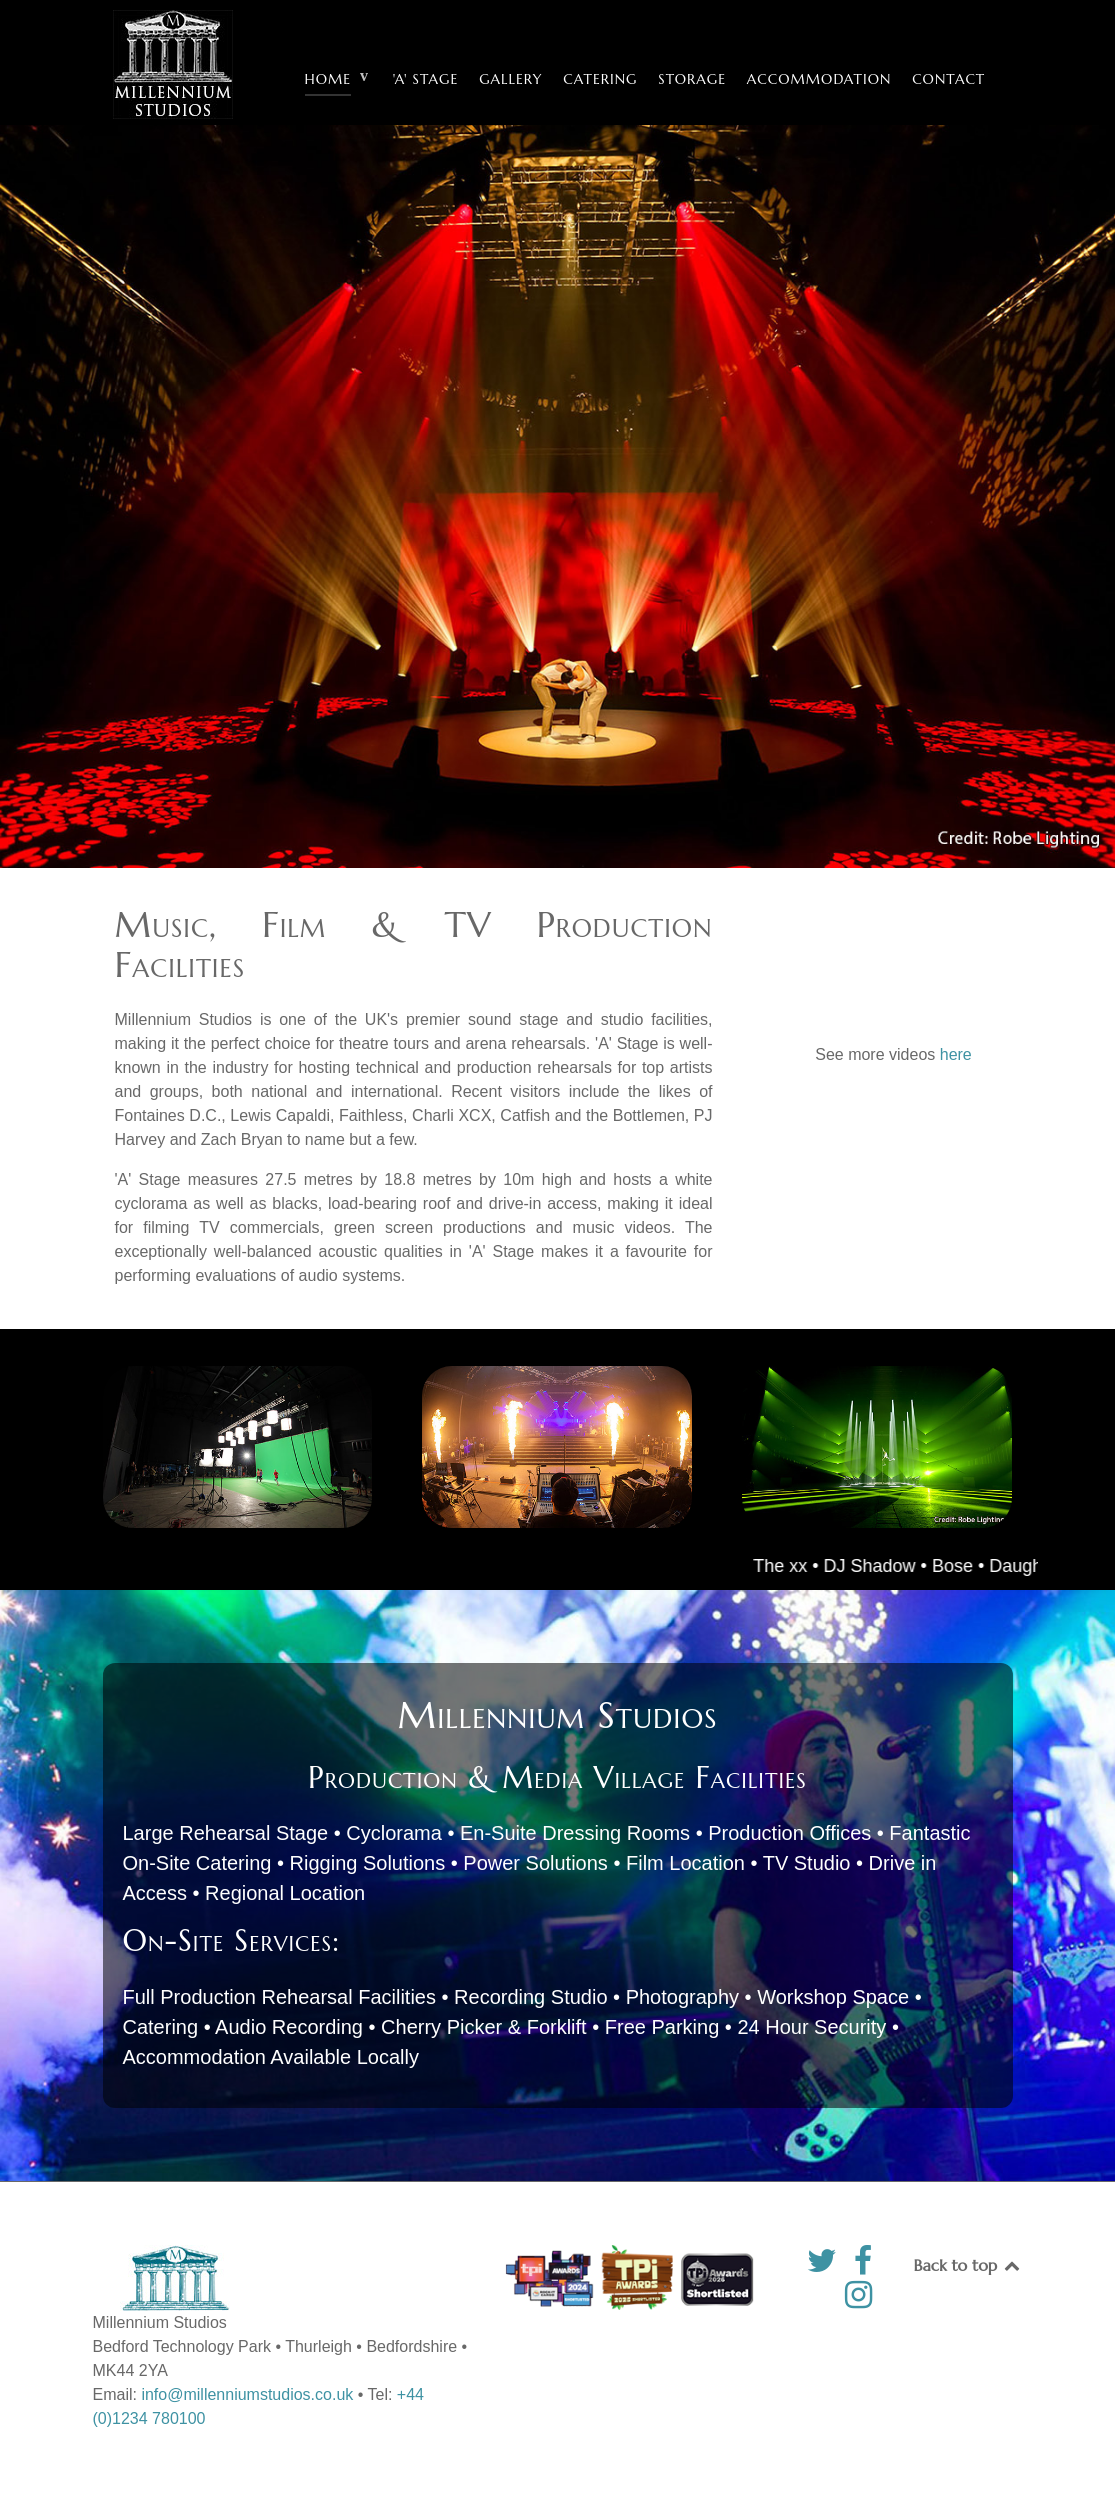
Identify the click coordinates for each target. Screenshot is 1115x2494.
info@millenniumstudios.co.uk (247, 2394)
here (956, 1054)
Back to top (968, 2265)
